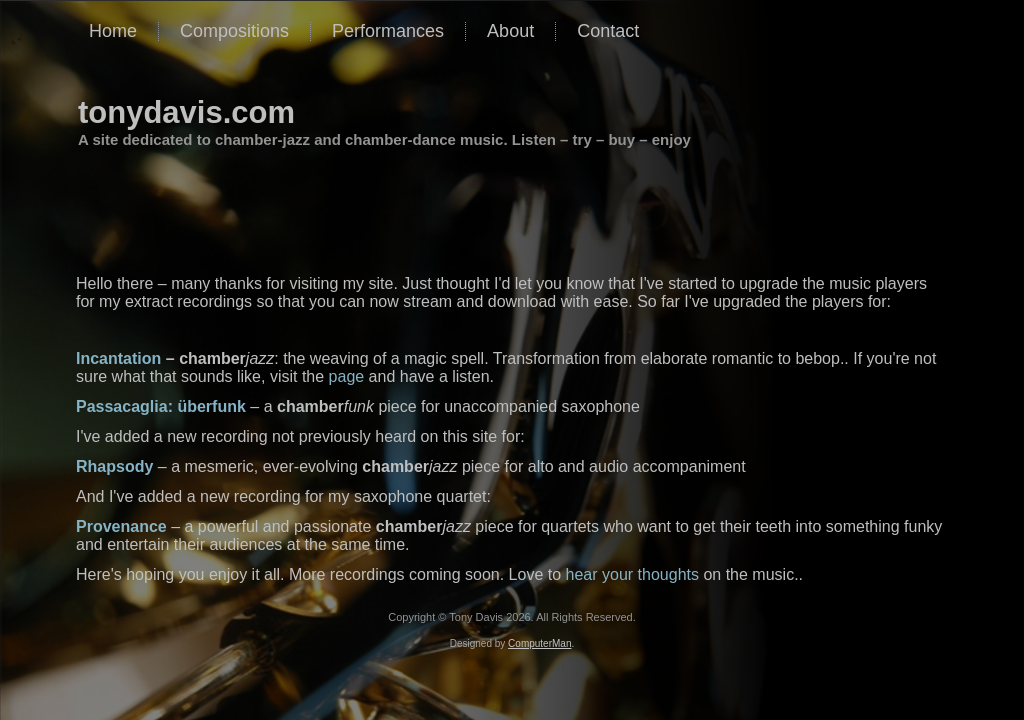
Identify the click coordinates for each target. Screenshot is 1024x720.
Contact (608, 31)
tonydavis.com (186, 112)
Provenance (121, 526)
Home (113, 31)
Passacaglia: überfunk (161, 406)
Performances (388, 31)
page (347, 376)
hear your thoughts (632, 574)
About (510, 31)
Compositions (234, 31)
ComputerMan (539, 643)
